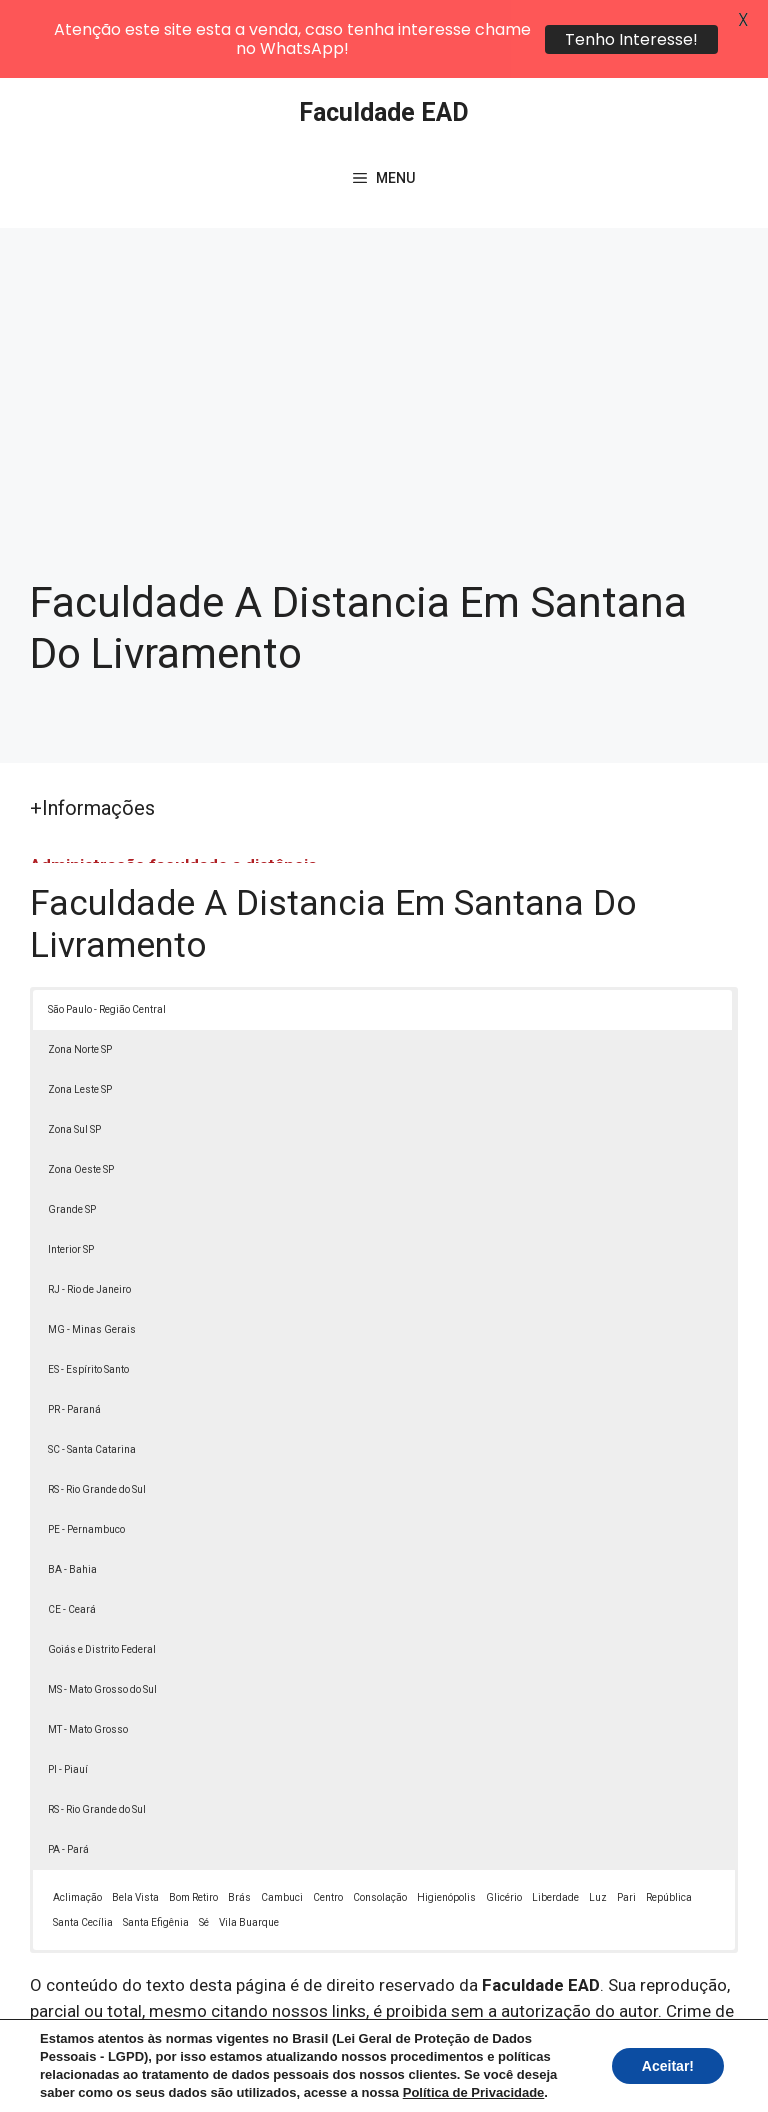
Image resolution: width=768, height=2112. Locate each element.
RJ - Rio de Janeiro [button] (89, 1211)
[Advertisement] (384, 300)
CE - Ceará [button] (72, 1531)
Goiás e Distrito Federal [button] (102, 1571)
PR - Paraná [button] (74, 1331)
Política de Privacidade (571, 2058)
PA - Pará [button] (68, 1771)
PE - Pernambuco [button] (86, 1451)
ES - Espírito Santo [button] (88, 1291)
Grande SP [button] (72, 1131)
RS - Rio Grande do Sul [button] (97, 1411)
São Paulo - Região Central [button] (107, 931)
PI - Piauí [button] (68, 1691)
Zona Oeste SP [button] (81, 1091)
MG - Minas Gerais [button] (92, 1251)
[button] (710, 2054)
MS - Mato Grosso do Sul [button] (102, 1611)
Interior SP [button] (71, 1171)
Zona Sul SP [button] (74, 1051)
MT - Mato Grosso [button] (88, 1651)
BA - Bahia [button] (72, 1491)
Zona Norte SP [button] (80, 971)
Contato (404, 2080)
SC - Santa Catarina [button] (92, 1371)
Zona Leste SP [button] (80, 1011)
